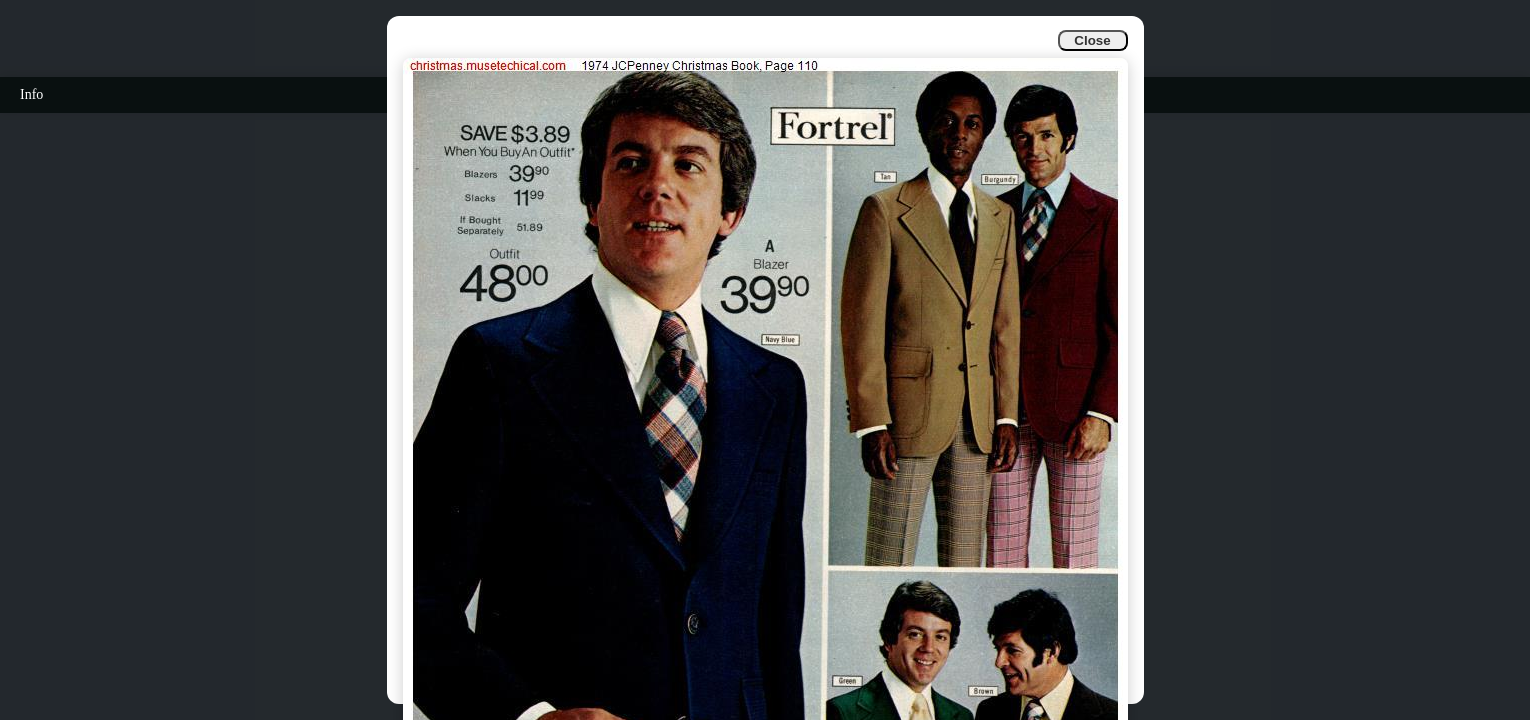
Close (1092, 40)
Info (31, 94)
